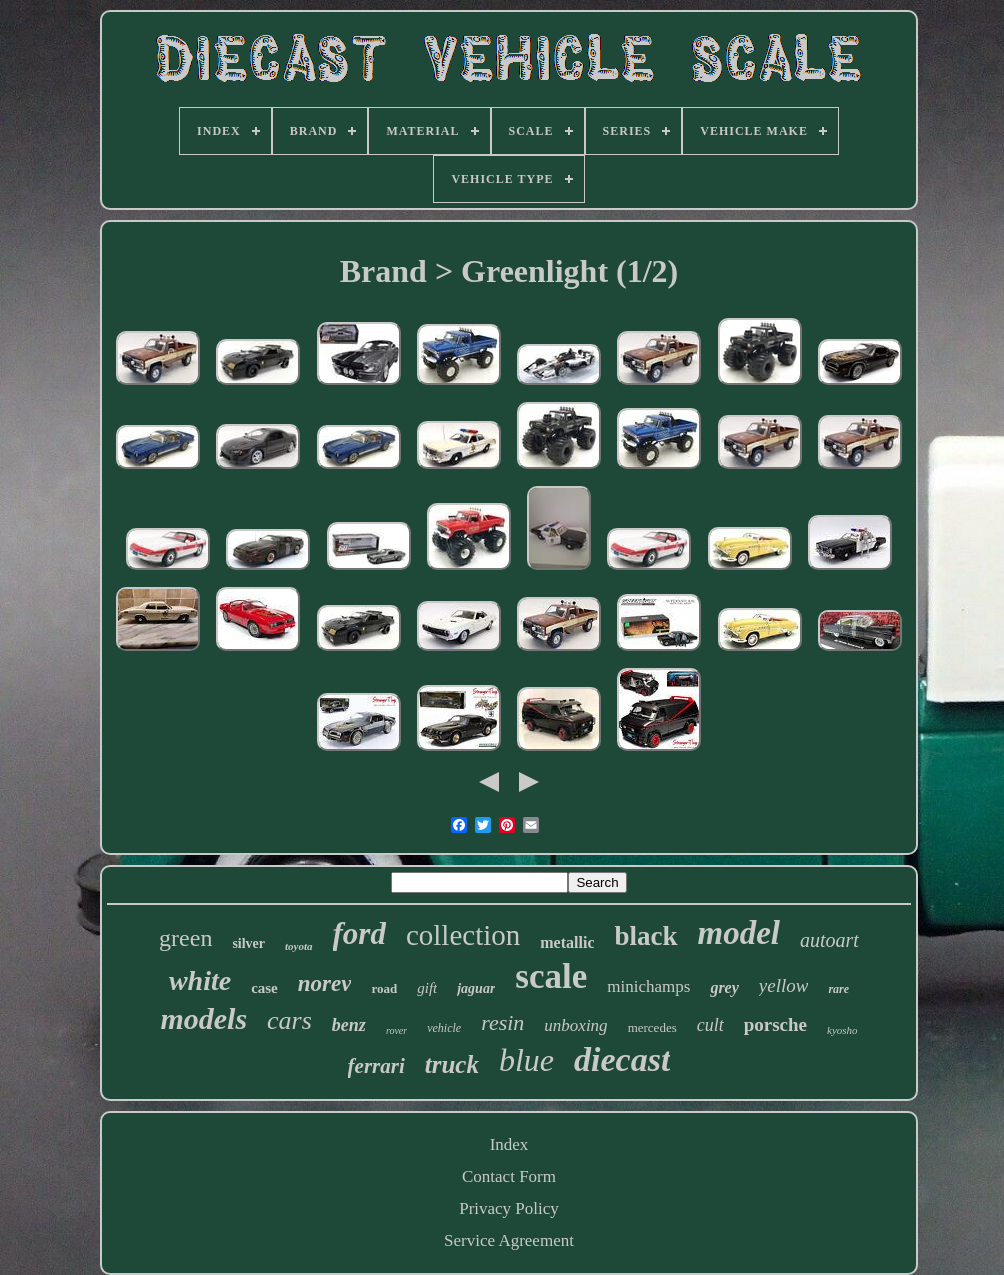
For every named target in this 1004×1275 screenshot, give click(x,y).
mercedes (652, 1027)
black (645, 936)
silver (248, 943)
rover (396, 1030)
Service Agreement (509, 1240)
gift (427, 988)
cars (289, 1020)
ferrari (376, 1066)
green (185, 938)
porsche (775, 1024)
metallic (567, 942)
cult (710, 1025)
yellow (784, 985)
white (200, 980)
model (739, 933)
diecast (622, 1059)
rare (838, 989)
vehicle (444, 1028)
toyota (299, 946)
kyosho (842, 1030)
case (264, 988)
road (384, 988)
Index (509, 1144)
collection (463, 935)
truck (452, 1064)
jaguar (476, 988)
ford (359, 933)
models (203, 1018)
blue (526, 1060)
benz (349, 1025)
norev (325, 983)
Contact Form (509, 1176)
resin (502, 1022)
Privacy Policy (509, 1208)
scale (551, 976)
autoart (829, 940)
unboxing (575, 1025)
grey (724, 987)
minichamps (648, 986)
